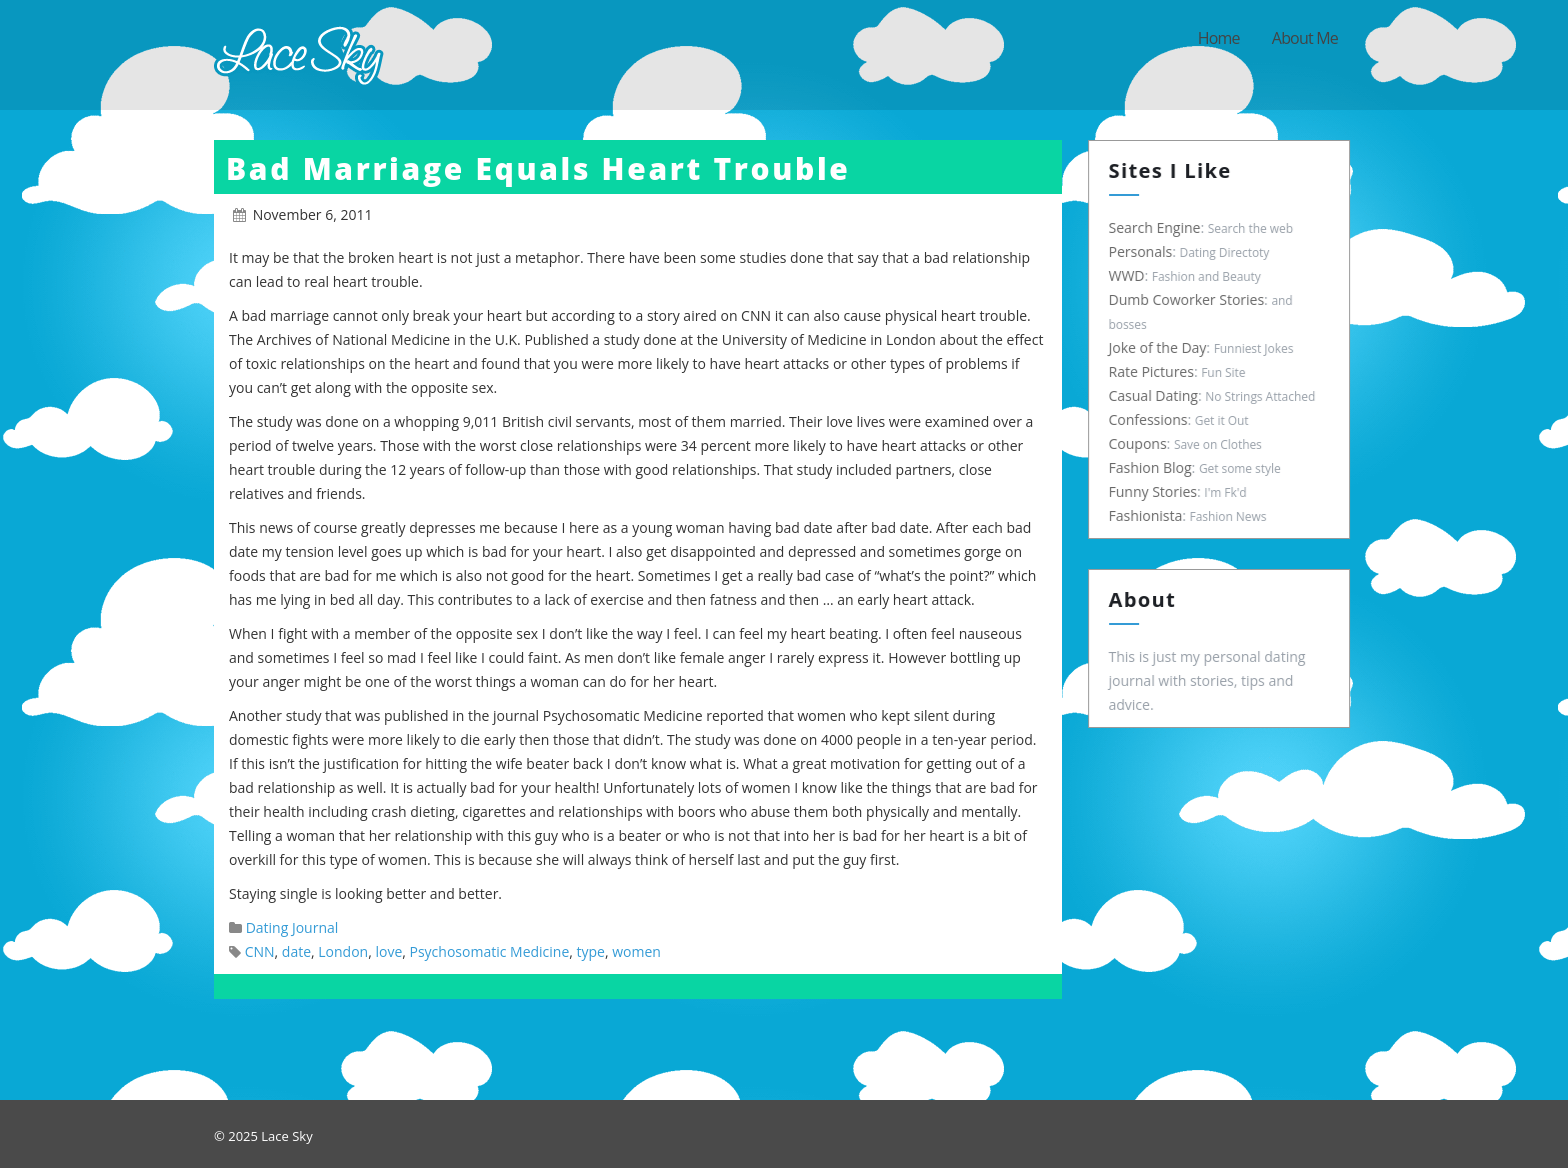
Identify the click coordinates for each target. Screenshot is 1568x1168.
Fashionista (1151, 515)
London (343, 951)
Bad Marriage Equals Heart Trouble (538, 168)
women (636, 951)
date (296, 951)
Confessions (1153, 419)
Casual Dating (1158, 395)
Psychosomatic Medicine (490, 951)
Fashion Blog (1155, 467)
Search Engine (1160, 227)
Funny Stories (1158, 491)
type (591, 951)
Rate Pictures (1156, 371)
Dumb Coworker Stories (1192, 299)
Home (1219, 38)
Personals (1146, 251)
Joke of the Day (1163, 347)
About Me (1305, 38)
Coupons (1143, 443)
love (388, 951)
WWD (1132, 275)
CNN (260, 951)
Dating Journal (292, 927)
